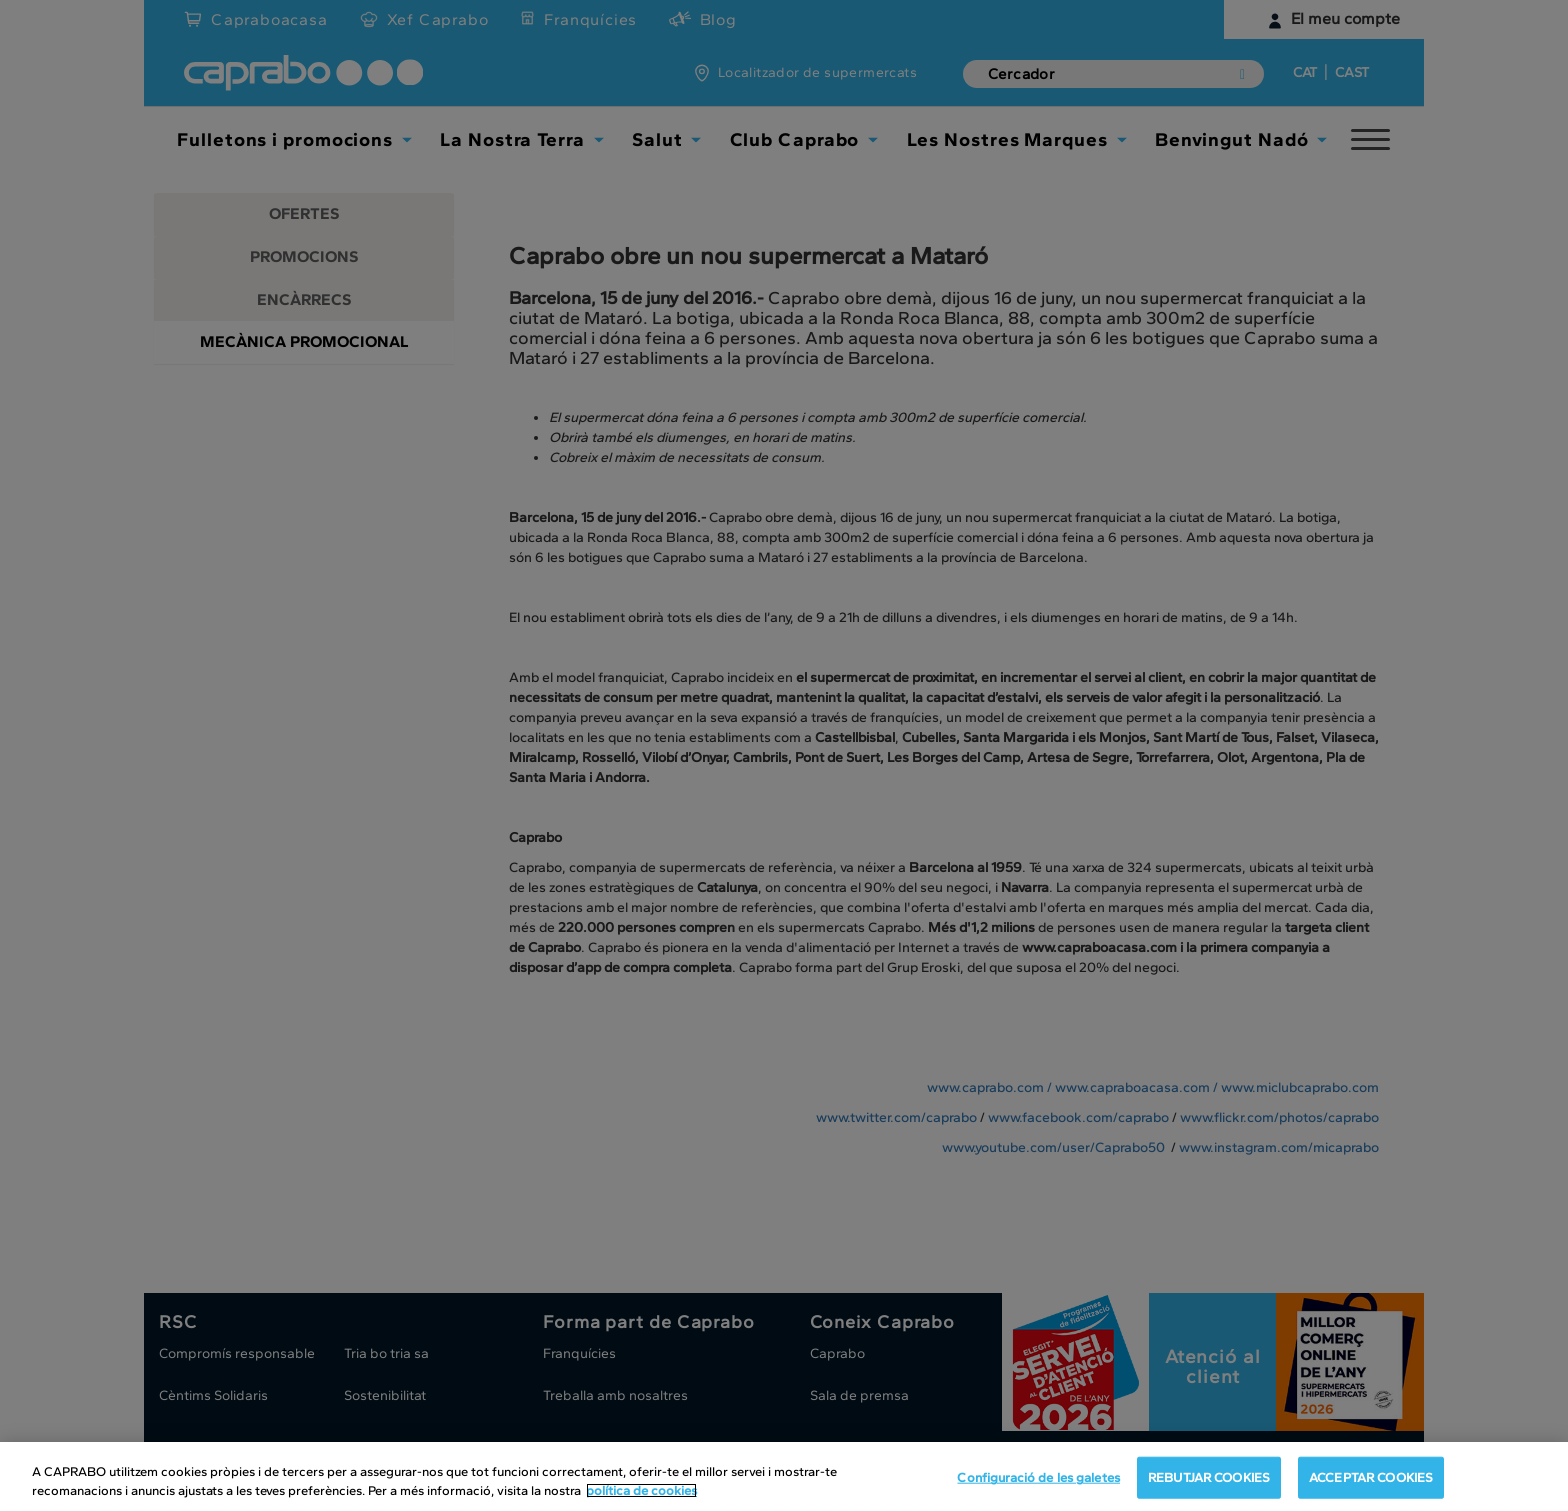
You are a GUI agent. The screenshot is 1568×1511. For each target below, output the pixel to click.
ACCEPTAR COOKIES (1371, 1477)
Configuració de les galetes (1038, 1477)
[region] (784, 1476)
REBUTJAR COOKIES (1209, 1477)
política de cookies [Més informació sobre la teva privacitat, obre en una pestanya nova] (641, 1490)
